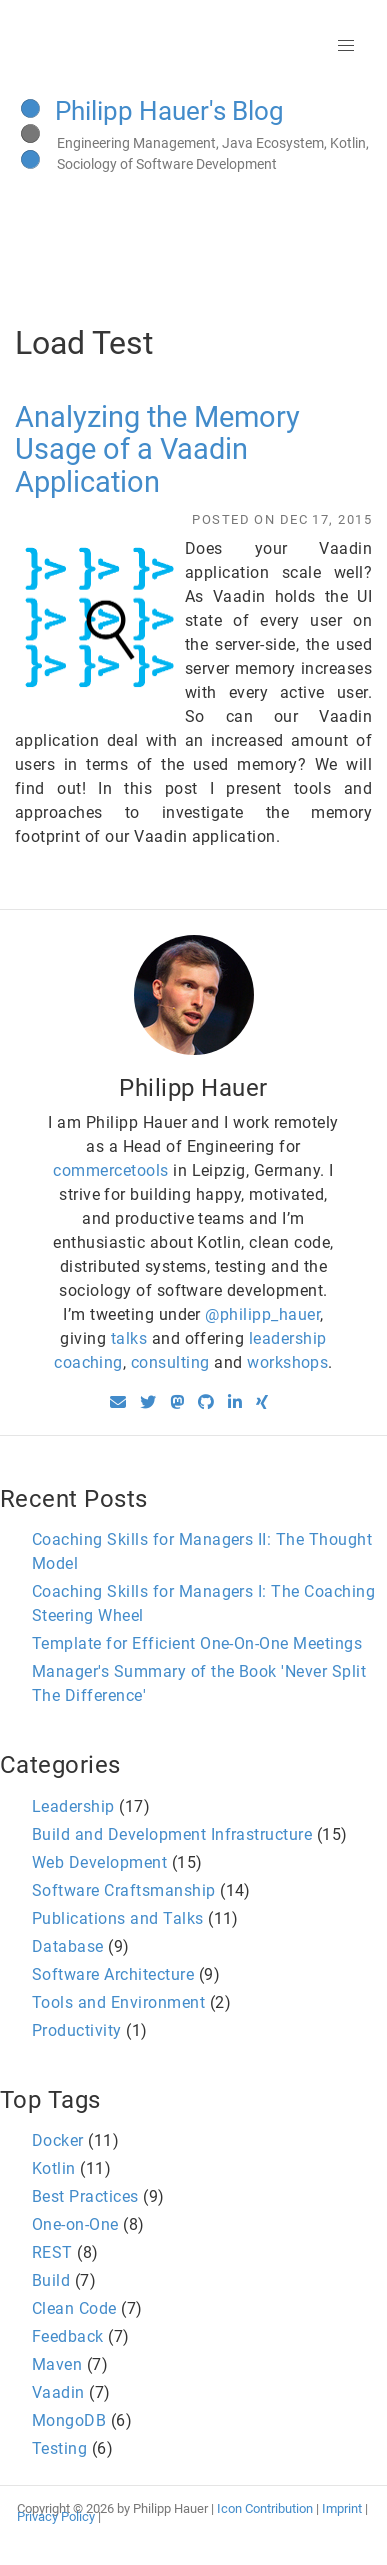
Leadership (73, 1806)
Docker (58, 2140)
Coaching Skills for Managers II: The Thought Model (202, 1551)
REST (52, 2252)
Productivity (77, 2030)
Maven (57, 2364)
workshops (287, 1362)
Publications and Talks (118, 1918)
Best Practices (85, 2196)
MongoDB (69, 2420)
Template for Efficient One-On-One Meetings (197, 1643)
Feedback (68, 2336)
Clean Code (74, 2308)
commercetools (110, 1170)
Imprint (342, 2508)
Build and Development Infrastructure (172, 1834)
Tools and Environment (118, 2002)
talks (129, 1338)
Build (51, 2280)
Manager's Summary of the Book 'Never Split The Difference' (199, 1683)
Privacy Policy (56, 2516)
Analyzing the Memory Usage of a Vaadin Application (157, 449)
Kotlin (54, 2168)
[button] (346, 46)
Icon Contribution (265, 2508)
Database (68, 1946)
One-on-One (75, 2224)
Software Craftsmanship (124, 1890)
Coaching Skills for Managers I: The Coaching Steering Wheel (203, 1603)
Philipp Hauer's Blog (169, 111)
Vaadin (58, 2392)
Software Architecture (113, 1974)
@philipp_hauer (262, 1314)
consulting (170, 1362)
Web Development (99, 1862)
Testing (59, 2448)
